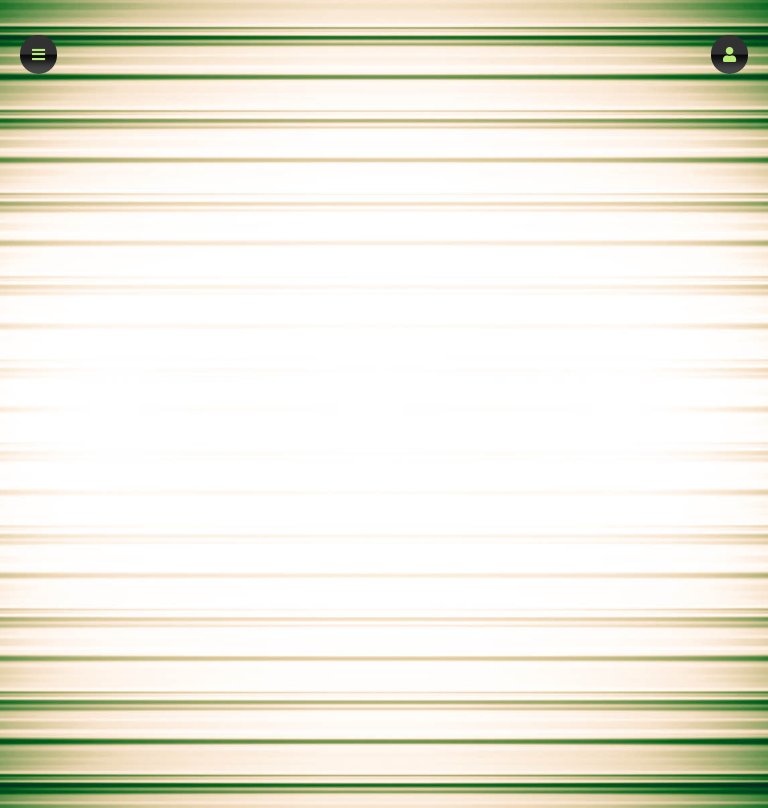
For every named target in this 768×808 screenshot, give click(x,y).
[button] (729, 54)
